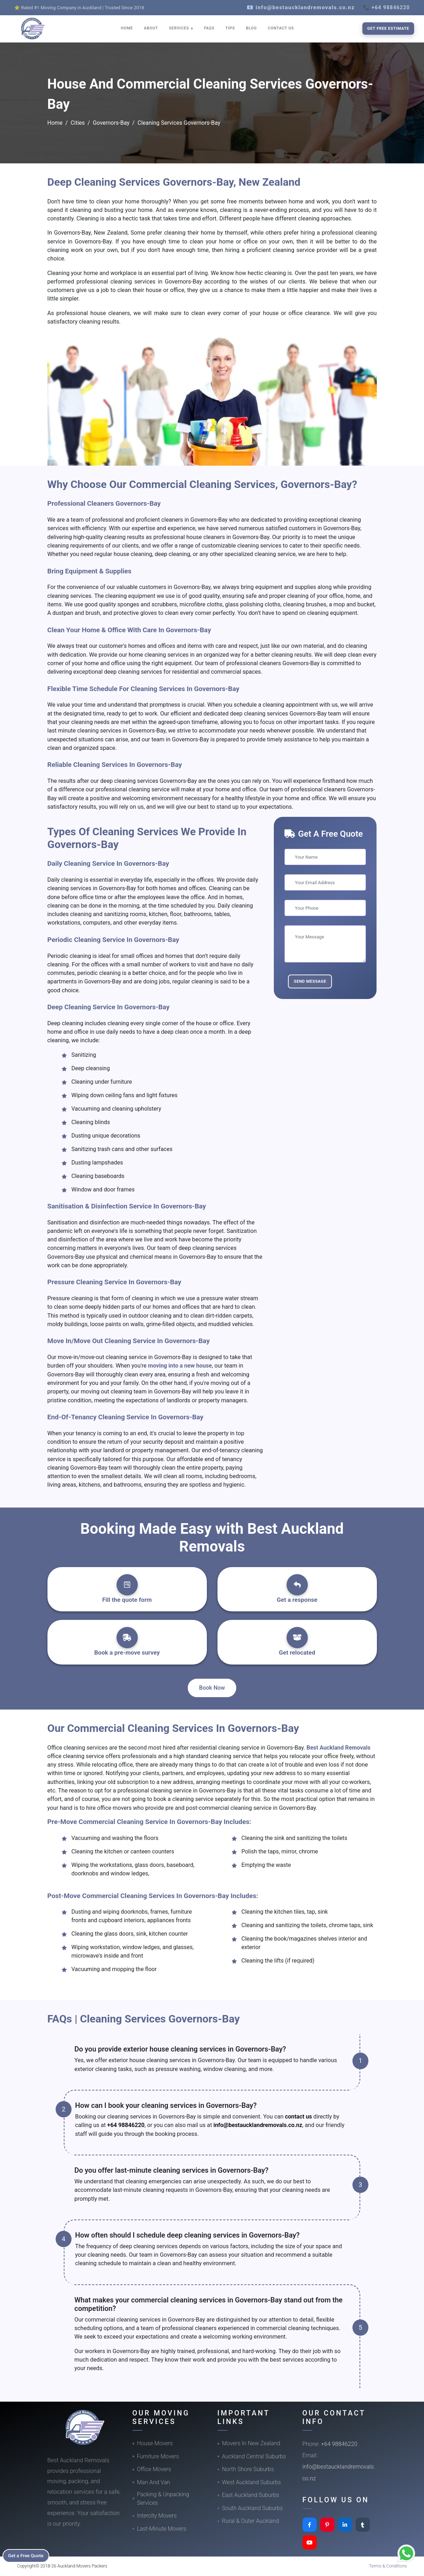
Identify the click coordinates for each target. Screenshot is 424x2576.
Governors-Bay (111, 122)
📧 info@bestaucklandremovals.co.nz (301, 7)
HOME (127, 28)
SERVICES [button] (179, 28)
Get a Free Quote (28, 2555)
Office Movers (154, 2469)
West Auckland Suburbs (251, 2482)
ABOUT (151, 28)
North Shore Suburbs (248, 2469)
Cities (77, 122)
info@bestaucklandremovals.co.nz (257, 2125)
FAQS (209, 28)
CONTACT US (281, 28)
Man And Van (153, 2482)
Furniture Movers (158, 2456)
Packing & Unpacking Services (163, 2498)
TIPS (230, 28)
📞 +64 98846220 (386, 7)
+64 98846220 (126, 2125)
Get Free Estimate (388, 28)
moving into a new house (180, 1365)
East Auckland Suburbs (250, 2495)
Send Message (310, 981)
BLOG (251, 28)
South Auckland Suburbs (252, 2508)
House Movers (155, 2443)
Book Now (212, 1687)
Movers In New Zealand (251, 2443)
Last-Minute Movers (161, 2528)
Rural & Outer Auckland (250, 2521)
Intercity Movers (157, 2515)
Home (55, 122)
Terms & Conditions (388, 2566)
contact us (298, 2116)
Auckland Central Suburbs (254, 2456)
